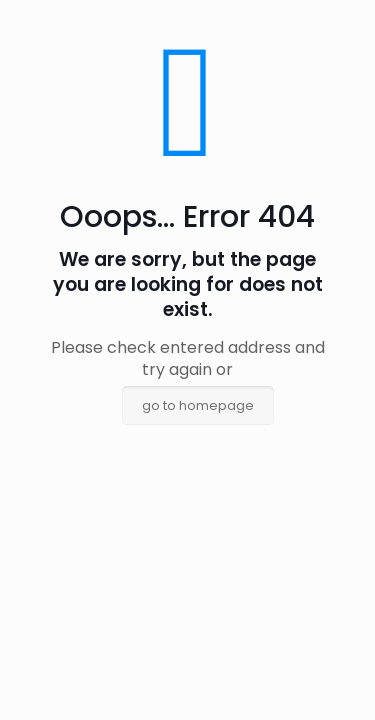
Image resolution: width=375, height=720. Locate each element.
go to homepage (198, 405)
